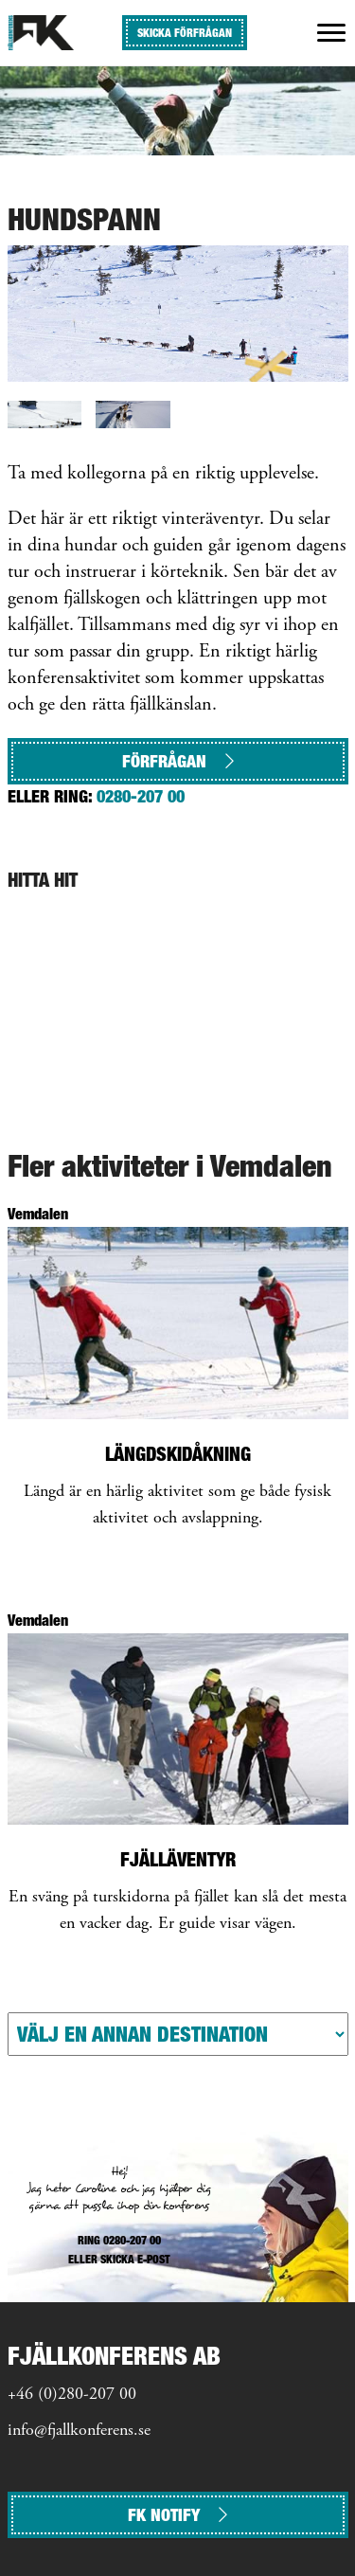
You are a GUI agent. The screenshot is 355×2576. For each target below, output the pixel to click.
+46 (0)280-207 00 (72, 2395)
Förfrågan (178, 761)
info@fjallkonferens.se (79, 2431)
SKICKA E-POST (135, 2259)
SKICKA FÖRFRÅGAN (184, 33)
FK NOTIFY (177, 2515)
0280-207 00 (141, 796)
